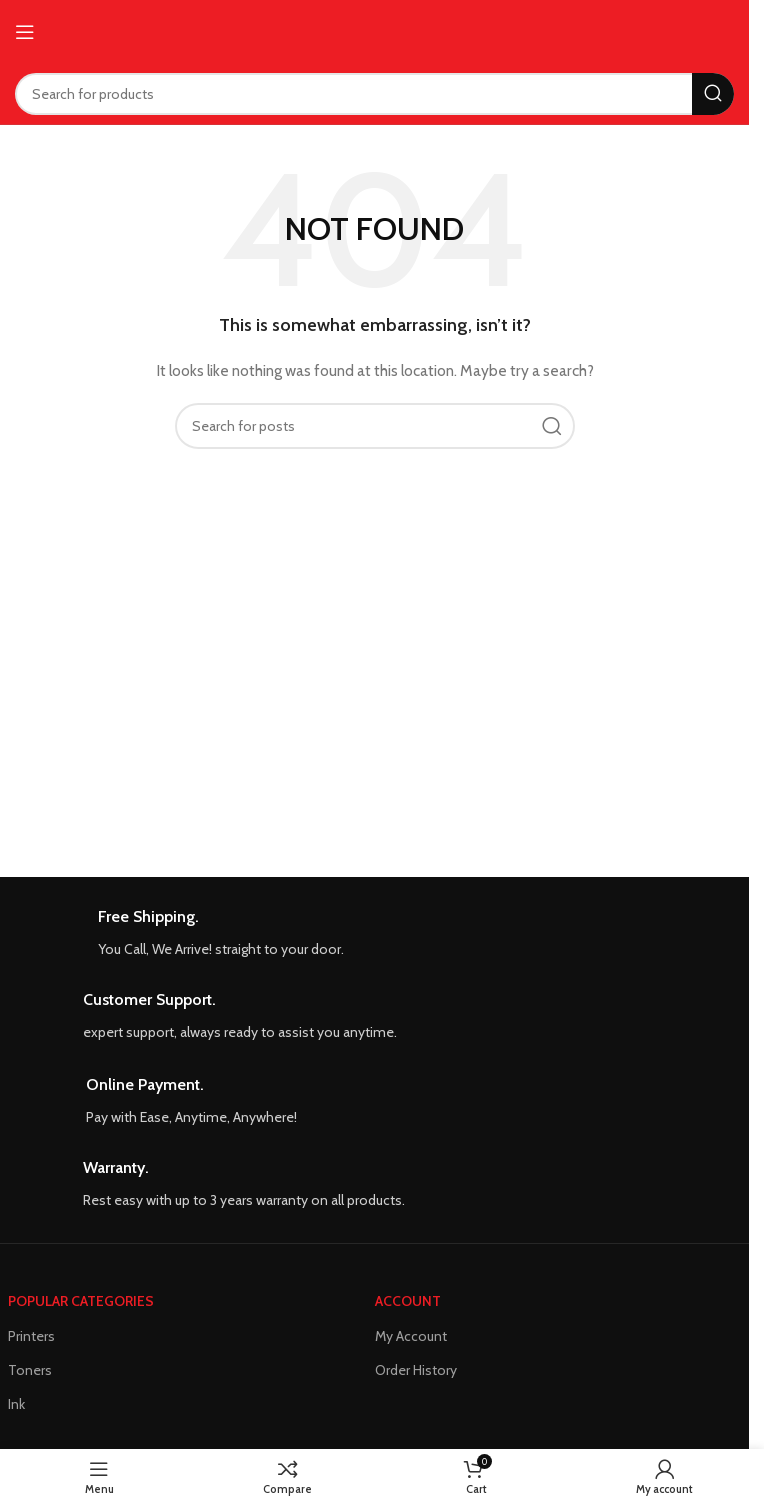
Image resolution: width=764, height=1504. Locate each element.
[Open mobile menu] (25, 32)
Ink (16, 1404)
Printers (31, 1336)
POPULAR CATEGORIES (81, 1301)
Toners (30, 1370)
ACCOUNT (408, 1301)
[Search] (374, 94)
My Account (411, 1336)
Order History (416, 1370)
